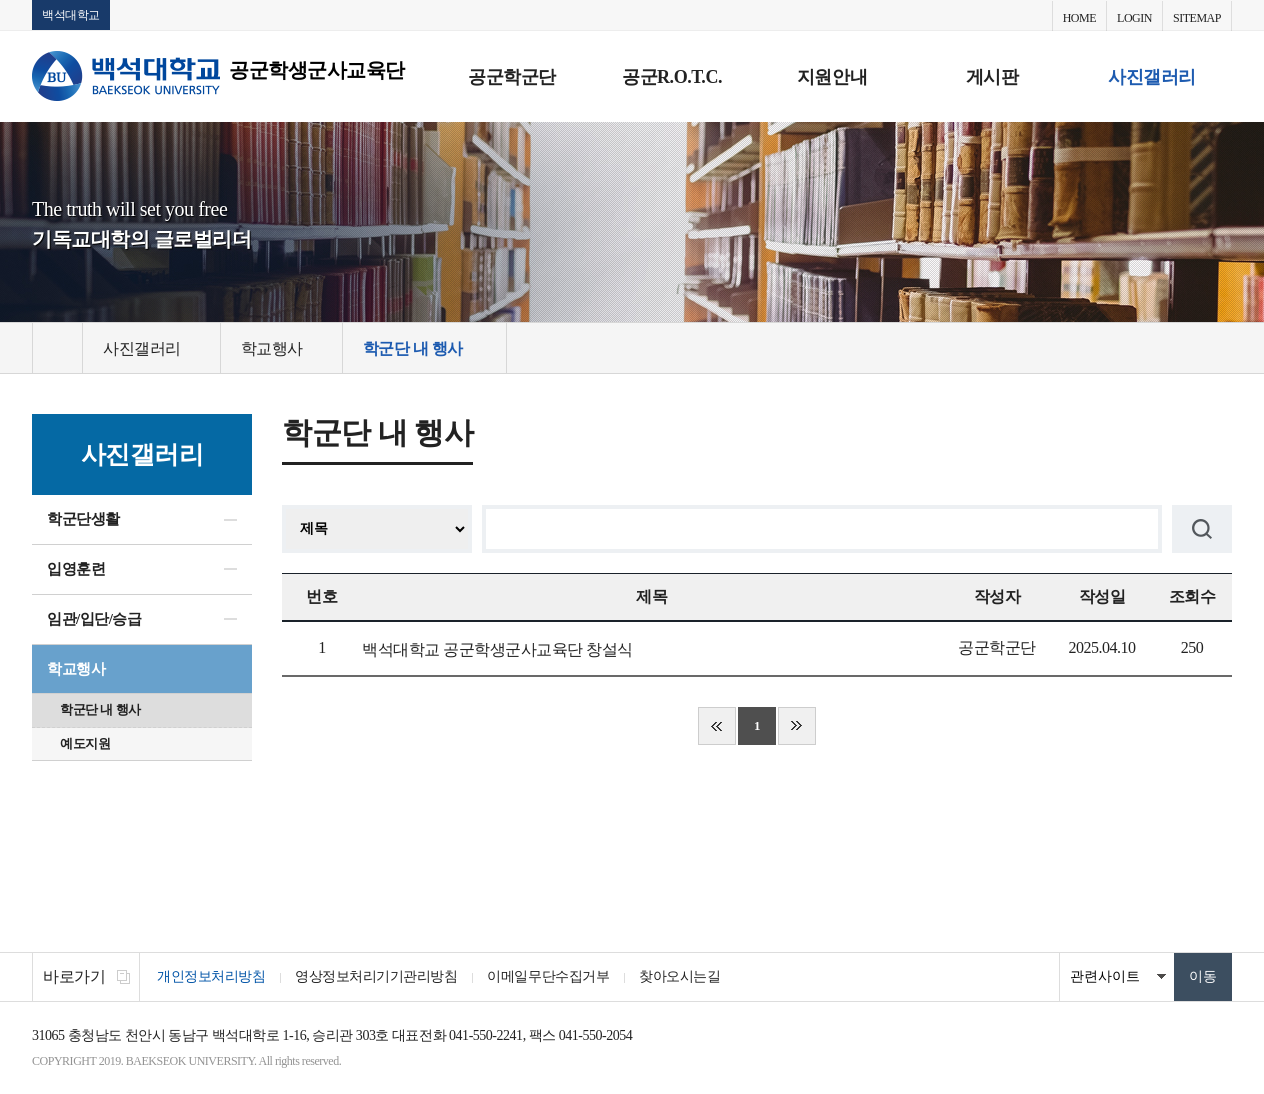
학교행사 (76, 669)
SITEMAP (1197, 18)
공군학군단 (512, 77)
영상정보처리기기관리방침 (376, 976)
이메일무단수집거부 (548, 976)
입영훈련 (76, 569)
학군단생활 (83, 519)
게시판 (992, 77)
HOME (1079, 18)
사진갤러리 (1152, 77)
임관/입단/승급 (94, 619)
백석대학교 (71, 15)
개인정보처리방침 (211, 976)
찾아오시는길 (679, 976)
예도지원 (85, 743)
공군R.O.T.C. (672, 77)
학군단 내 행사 (100, 709)
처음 (717, 726)
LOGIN (1134, 18)
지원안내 (832, 77)
